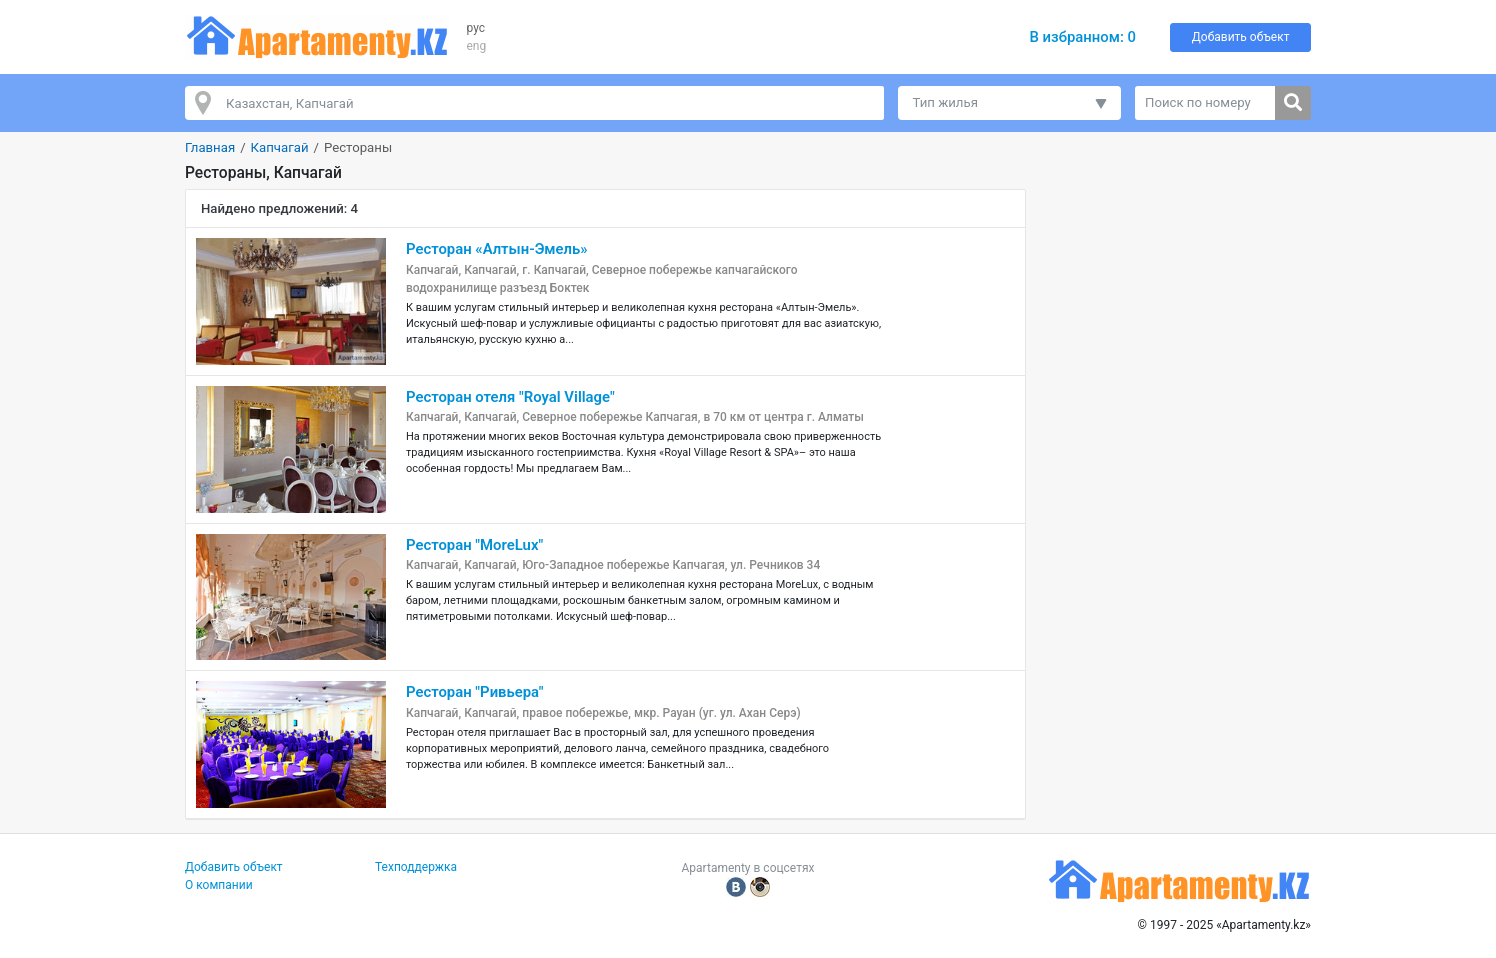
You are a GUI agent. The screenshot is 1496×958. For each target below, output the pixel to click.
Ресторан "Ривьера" (475, 692)
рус (476, 28)
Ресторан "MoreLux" (474, 545)
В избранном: (1082, 37)
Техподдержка (416, 867)
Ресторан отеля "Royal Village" (510, 397)
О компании (219, 885)
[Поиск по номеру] (1205, 103)
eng (477, 46)
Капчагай (280, 147)
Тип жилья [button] (945, 102)
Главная (210, 147)
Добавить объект (1241, 37)
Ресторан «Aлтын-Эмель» (497, 249)
